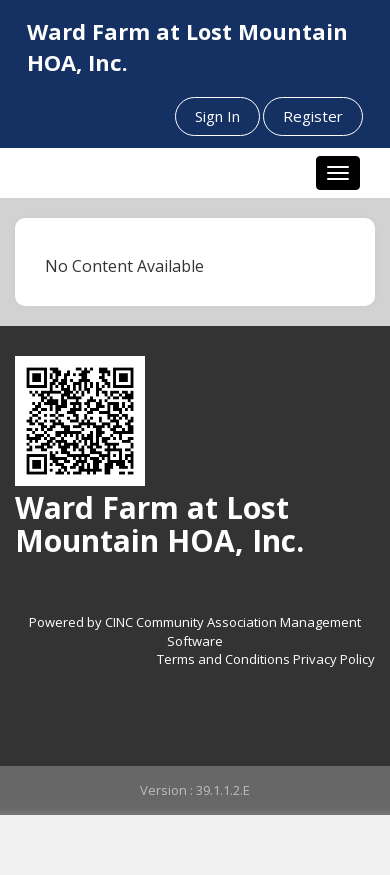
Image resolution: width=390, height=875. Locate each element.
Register (313, 116)
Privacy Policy (334, 659)
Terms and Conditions (223, 659)
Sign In (217, 116)
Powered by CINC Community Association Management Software (195, 631)
